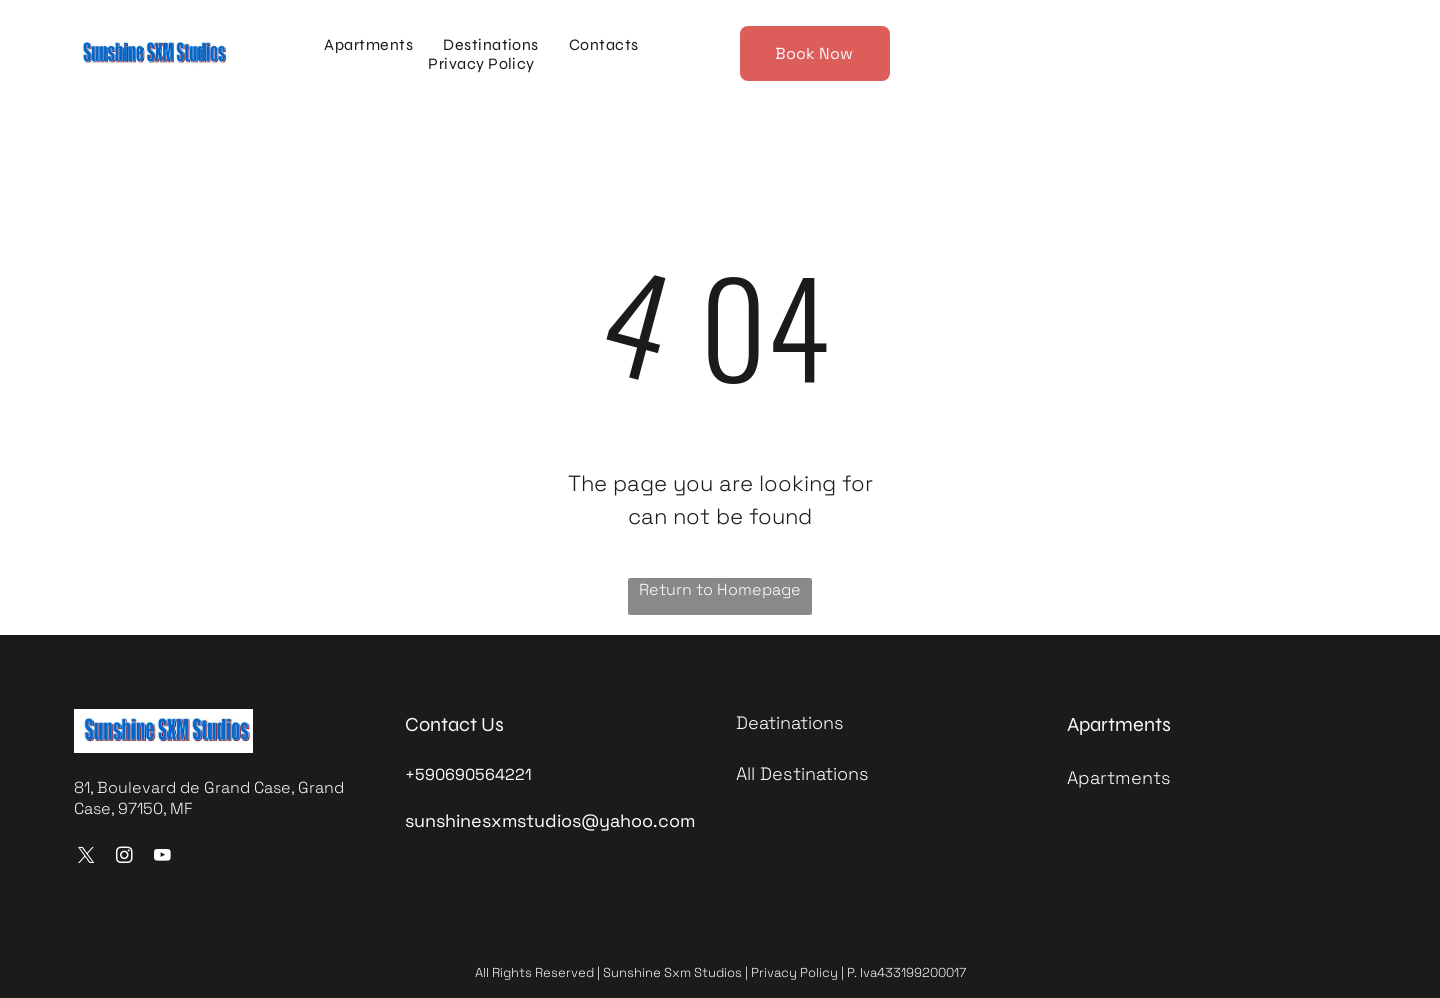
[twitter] (86, 858)
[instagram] (124, 858)
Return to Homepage (720, 589)
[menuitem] (368, 44)
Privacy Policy (794, 972)
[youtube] (162, 858)
